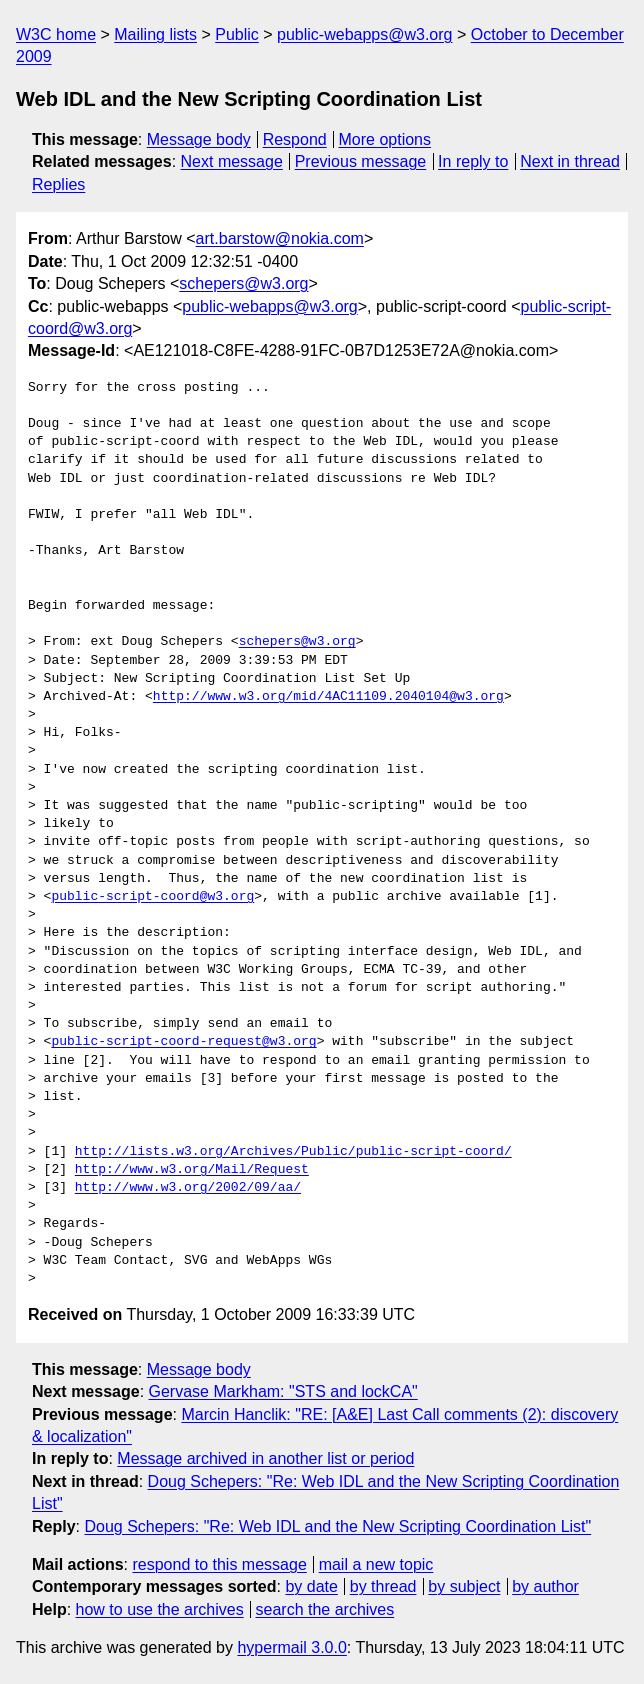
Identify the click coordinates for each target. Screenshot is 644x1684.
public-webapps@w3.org (364, 34)
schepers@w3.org (243, 283)
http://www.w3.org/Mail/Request (192, 1170)
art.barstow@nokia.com (280, 238)
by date (311, 1586)
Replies (58, 184)
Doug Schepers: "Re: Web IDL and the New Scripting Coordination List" (337, 1526)
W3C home (56, 34)
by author (545, 1586)
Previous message (361, 161)
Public (237, 34)
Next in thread (570, 161)
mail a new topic (376, 1564)
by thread (383, 1586)
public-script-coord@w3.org (152, 897)
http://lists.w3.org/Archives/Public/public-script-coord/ (293, 1152)
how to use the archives (160, 1609)
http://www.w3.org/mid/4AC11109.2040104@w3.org (328, 697)
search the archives (325, 1609)
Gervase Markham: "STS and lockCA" (283, 1391)
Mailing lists (155, 34)
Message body (199, 139)
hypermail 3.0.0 (291, 1647)
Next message (232, 161)
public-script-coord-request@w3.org (183, 1042)
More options (385, 139)
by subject (464, 1586)
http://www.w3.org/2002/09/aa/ (188, 1188)
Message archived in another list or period (265, 1458)
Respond (295, 139)
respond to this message (219, 1564)
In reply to (473, 161)
